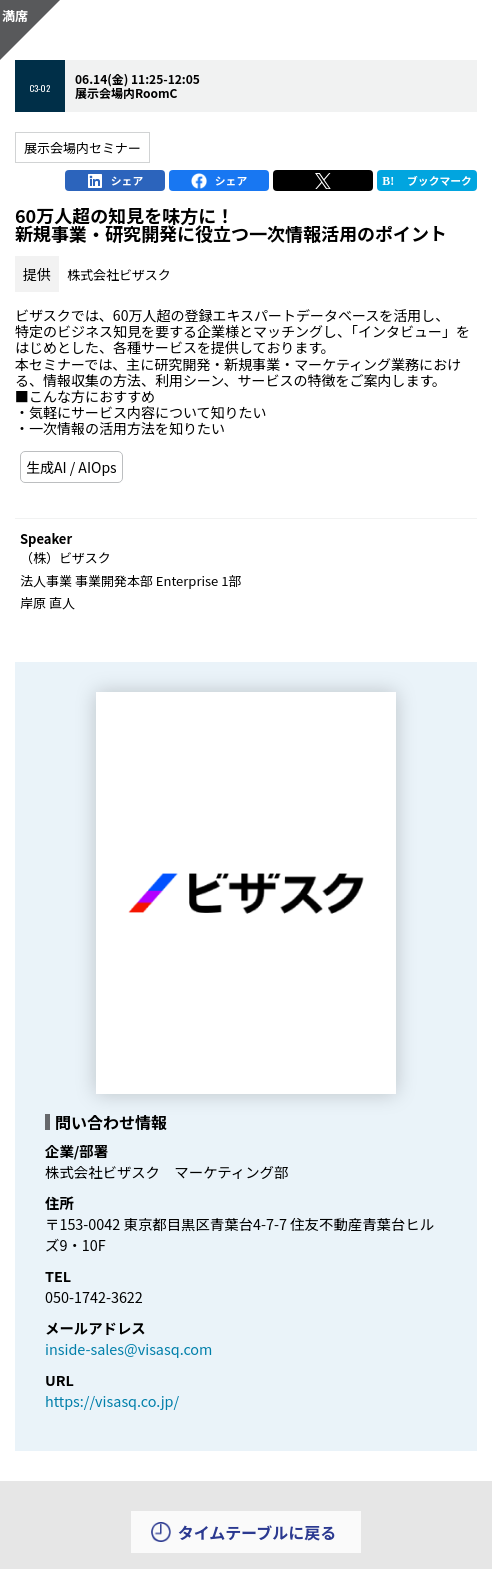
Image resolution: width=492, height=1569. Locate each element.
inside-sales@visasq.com (128, 1348)
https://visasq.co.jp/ (112, 1400)
